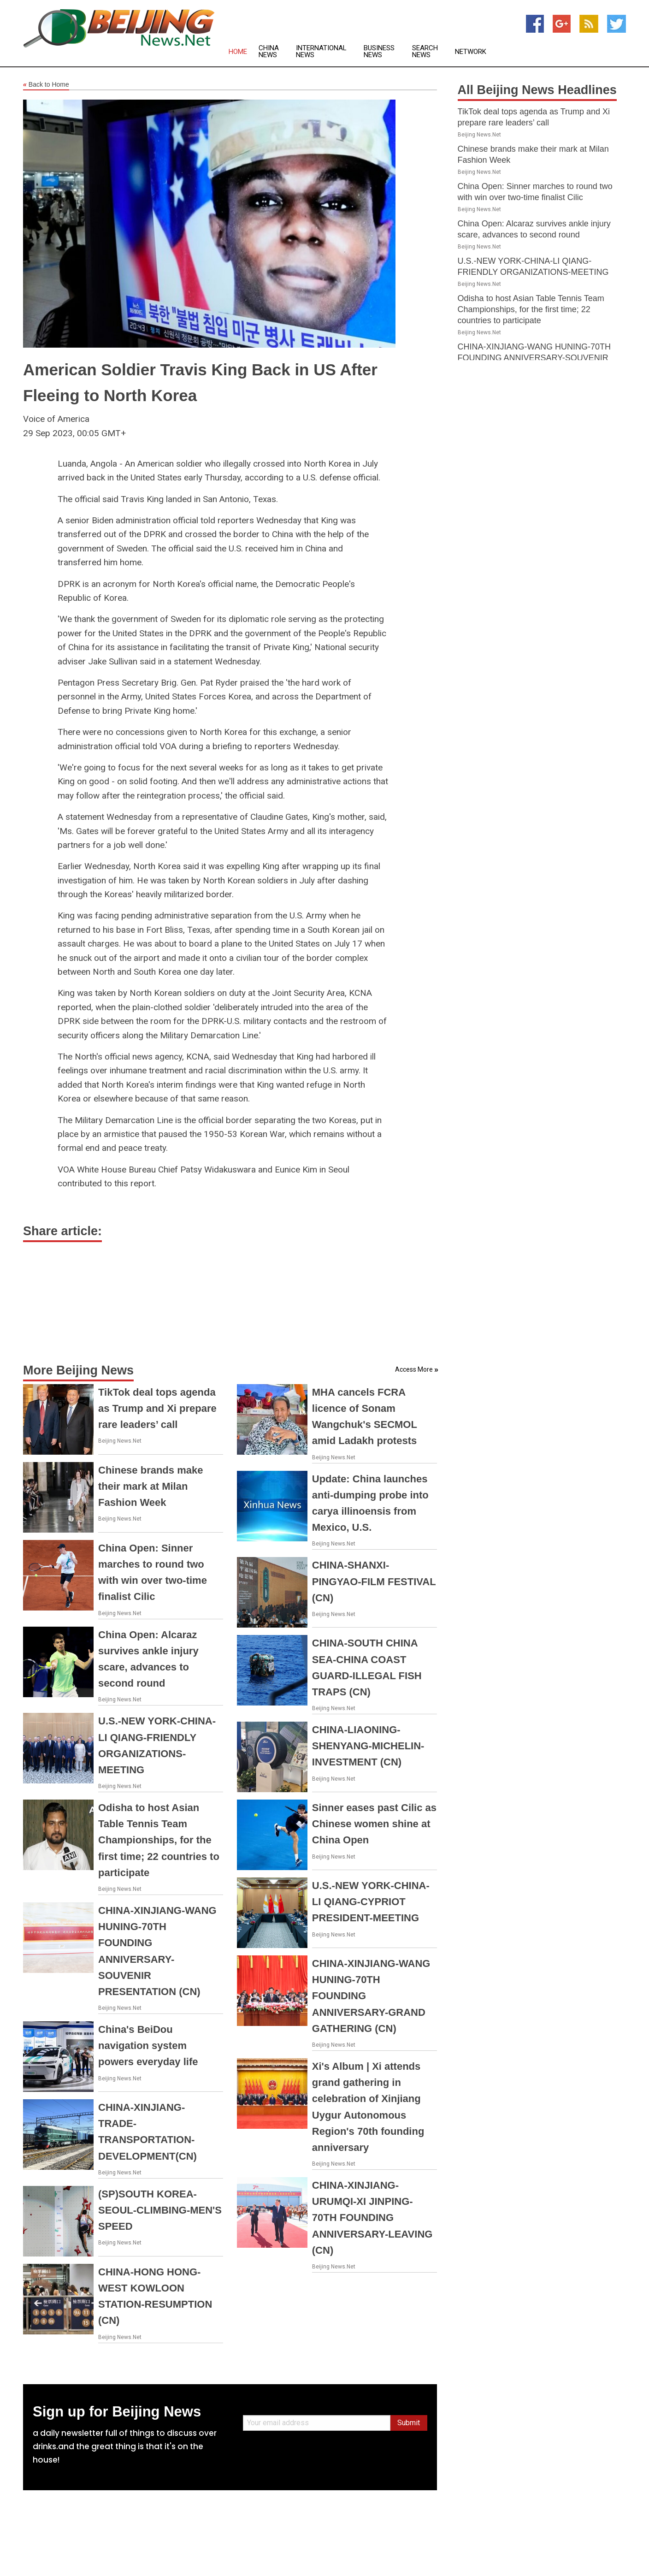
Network (470, 51)
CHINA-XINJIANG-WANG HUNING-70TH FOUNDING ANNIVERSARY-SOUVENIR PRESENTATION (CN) (534, 357)
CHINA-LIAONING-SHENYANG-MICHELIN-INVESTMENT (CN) (368, 1746)
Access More (414, 1369)
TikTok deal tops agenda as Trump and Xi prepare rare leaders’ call (157, 1408)
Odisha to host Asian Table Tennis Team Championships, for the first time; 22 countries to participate (158, 1840)
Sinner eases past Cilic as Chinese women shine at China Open (374, 1824)
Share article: (62, 1231)
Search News (425, 52)
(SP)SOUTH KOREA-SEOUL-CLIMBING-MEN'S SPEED (160, 2210)
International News (321, 52)
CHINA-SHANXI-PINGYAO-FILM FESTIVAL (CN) (374, 1581)
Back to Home (46, 84)
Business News (379, 52)
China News (269, 52)
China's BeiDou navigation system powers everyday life (148, 2045)
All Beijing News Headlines (537, 90)
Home (238, 51)
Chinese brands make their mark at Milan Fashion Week (150, 1486)
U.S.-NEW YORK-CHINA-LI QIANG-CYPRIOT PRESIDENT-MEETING (371, 1902)
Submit (408, 2422)
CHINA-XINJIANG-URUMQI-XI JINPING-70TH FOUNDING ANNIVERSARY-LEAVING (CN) (372, 2217)
